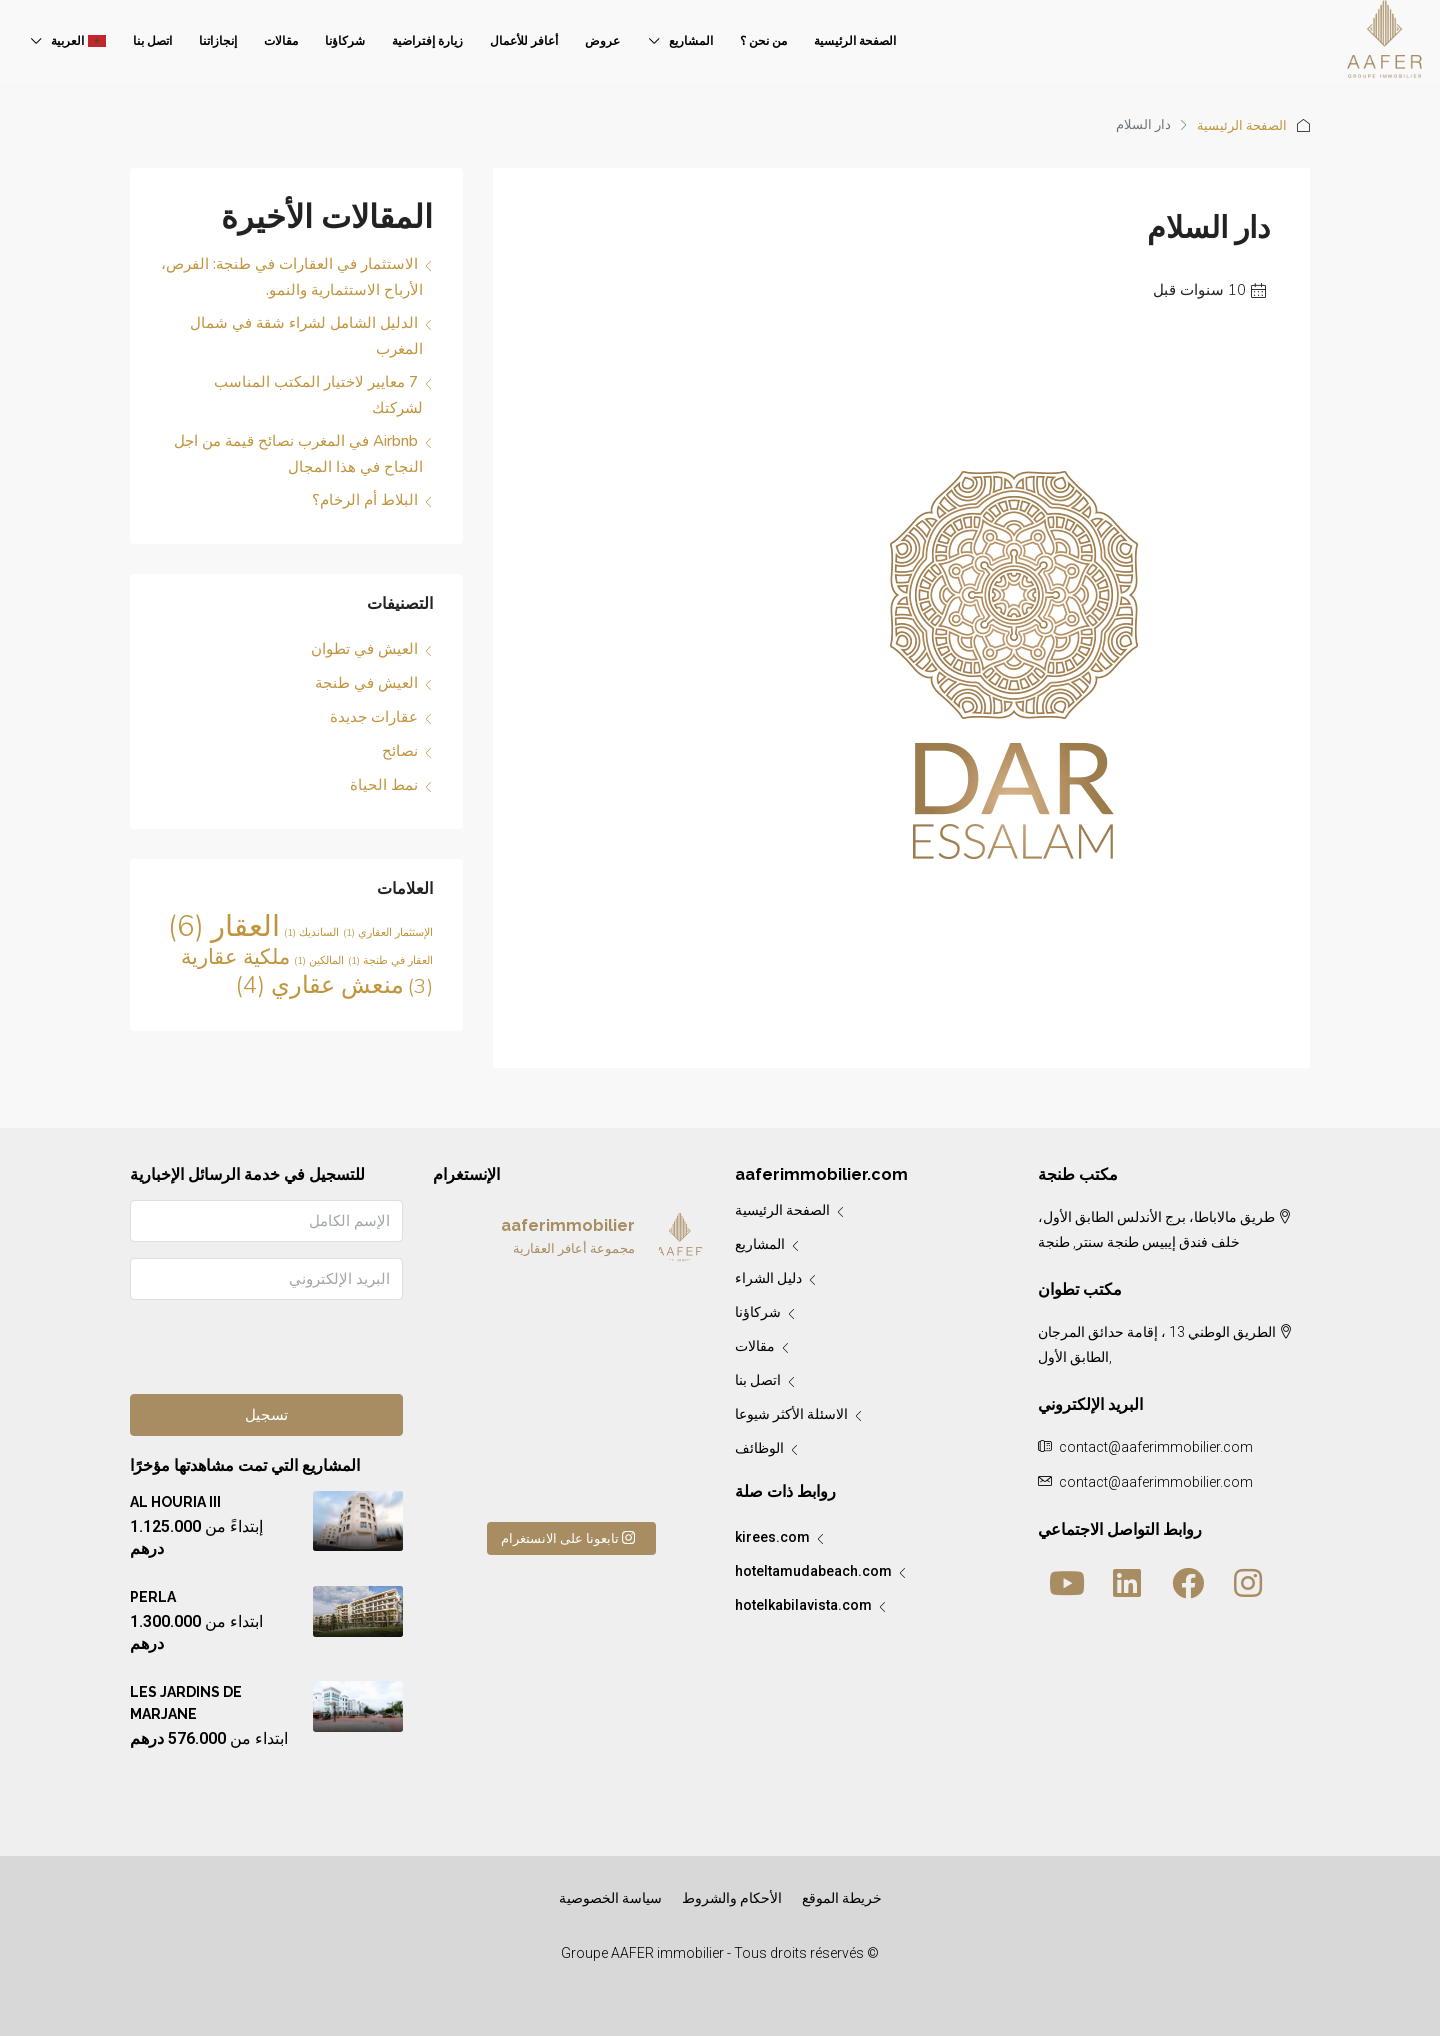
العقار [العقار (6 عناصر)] (224, 926)
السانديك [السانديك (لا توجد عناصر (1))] (311, 932)
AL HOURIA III (175, 1502)
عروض (602, 41)
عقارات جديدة (374, 717)
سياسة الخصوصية (610, 1898)
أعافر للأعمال (524, 41)
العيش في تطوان (364, 649)
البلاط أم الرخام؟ (365, 500)
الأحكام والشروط (732, 1898)
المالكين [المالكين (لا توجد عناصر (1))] (319, 960)
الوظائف (759, 1448)
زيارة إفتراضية (427, 41)
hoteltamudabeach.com (813, 1571)
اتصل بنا (152, 41)
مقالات (281, 41)
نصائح (400, 751)
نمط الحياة (384, 785)
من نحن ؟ (763, 41)
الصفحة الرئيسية (855, 41)
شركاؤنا (345, 41)
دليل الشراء (768, 1278)
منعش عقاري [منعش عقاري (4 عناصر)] (320, 985)
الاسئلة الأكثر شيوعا (791, 1414)
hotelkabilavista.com (803, 1605)
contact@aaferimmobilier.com (1156, 1482)
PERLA (153, 1597)
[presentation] (251, 1355)
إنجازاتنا (218, 41)
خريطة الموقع (842, 1898)
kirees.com (772, 1537)
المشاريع (691, 41)
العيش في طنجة (366, 683)
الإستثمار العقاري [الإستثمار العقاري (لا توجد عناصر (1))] (388, 932)
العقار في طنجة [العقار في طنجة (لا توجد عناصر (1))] (390, 960)
